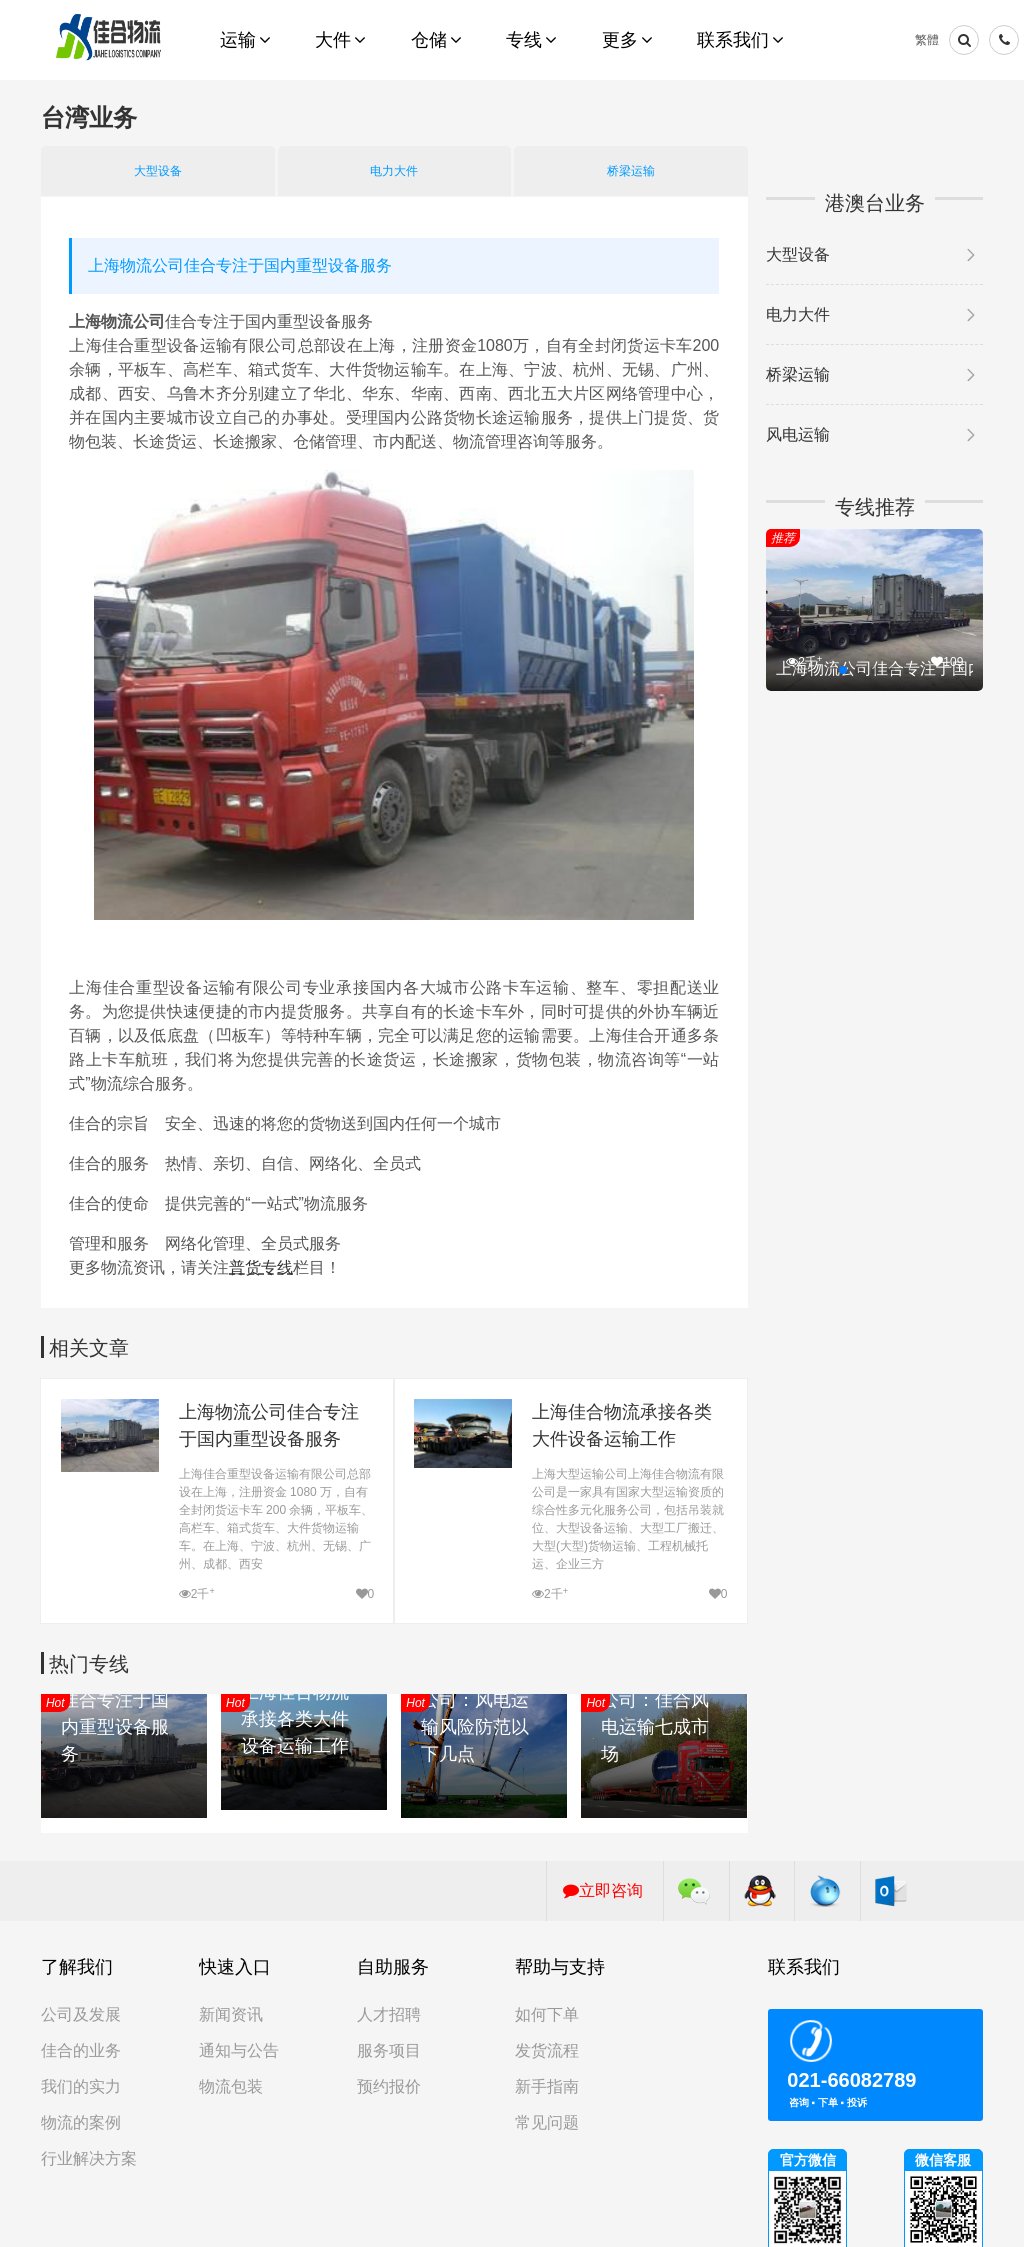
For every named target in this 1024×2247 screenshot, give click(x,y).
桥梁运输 (631, 171)
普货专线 (261, 1267)
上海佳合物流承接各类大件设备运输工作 (622, 1425)
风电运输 (798, 434)
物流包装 (231, 2086)
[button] (843, 670)
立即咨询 (603, 1890)
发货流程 (547, 2050)
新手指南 (547, 2086)
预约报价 (389, 2086)
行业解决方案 (89, 2158)
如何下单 (547, 2014)
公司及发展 (81, 2014)
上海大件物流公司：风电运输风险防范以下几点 (475, 1713)
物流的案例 (81, 2122)
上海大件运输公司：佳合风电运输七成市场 (655, 1713)
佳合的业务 (81, 2050)
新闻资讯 (231, 2014)
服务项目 (389, 2050)
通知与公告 (239, 2050)
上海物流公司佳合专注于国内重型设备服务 (269, 1425)
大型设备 (158, 171)
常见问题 (547, 2122)
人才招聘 (389, 2014)
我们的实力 (81, 2086)
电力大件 (394, 171)
